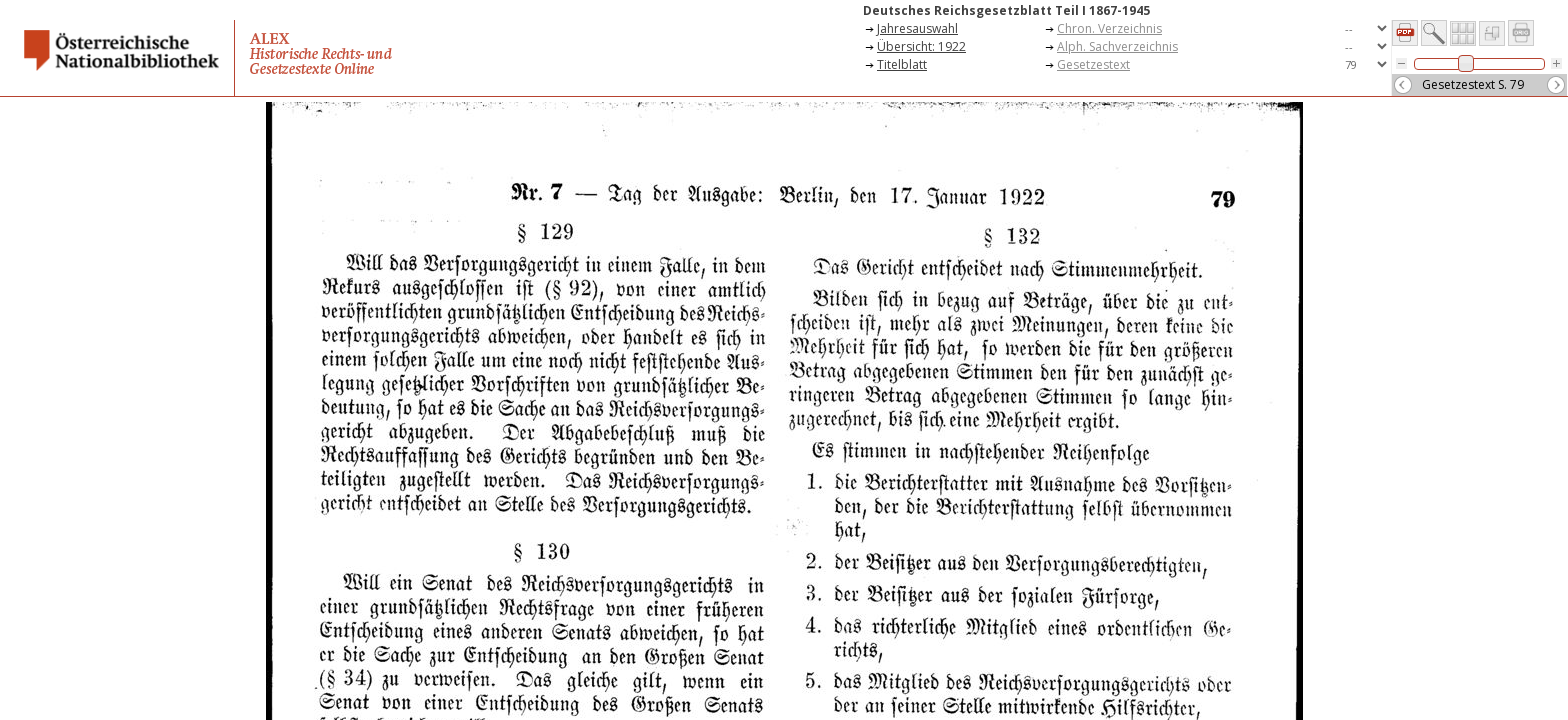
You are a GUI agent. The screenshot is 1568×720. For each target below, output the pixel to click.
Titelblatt (902, 64)
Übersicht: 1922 (921, 46)
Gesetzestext (1093, 64)
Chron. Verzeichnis (1109, 28)
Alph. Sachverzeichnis (1117, 46)
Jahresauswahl (917, 28)
